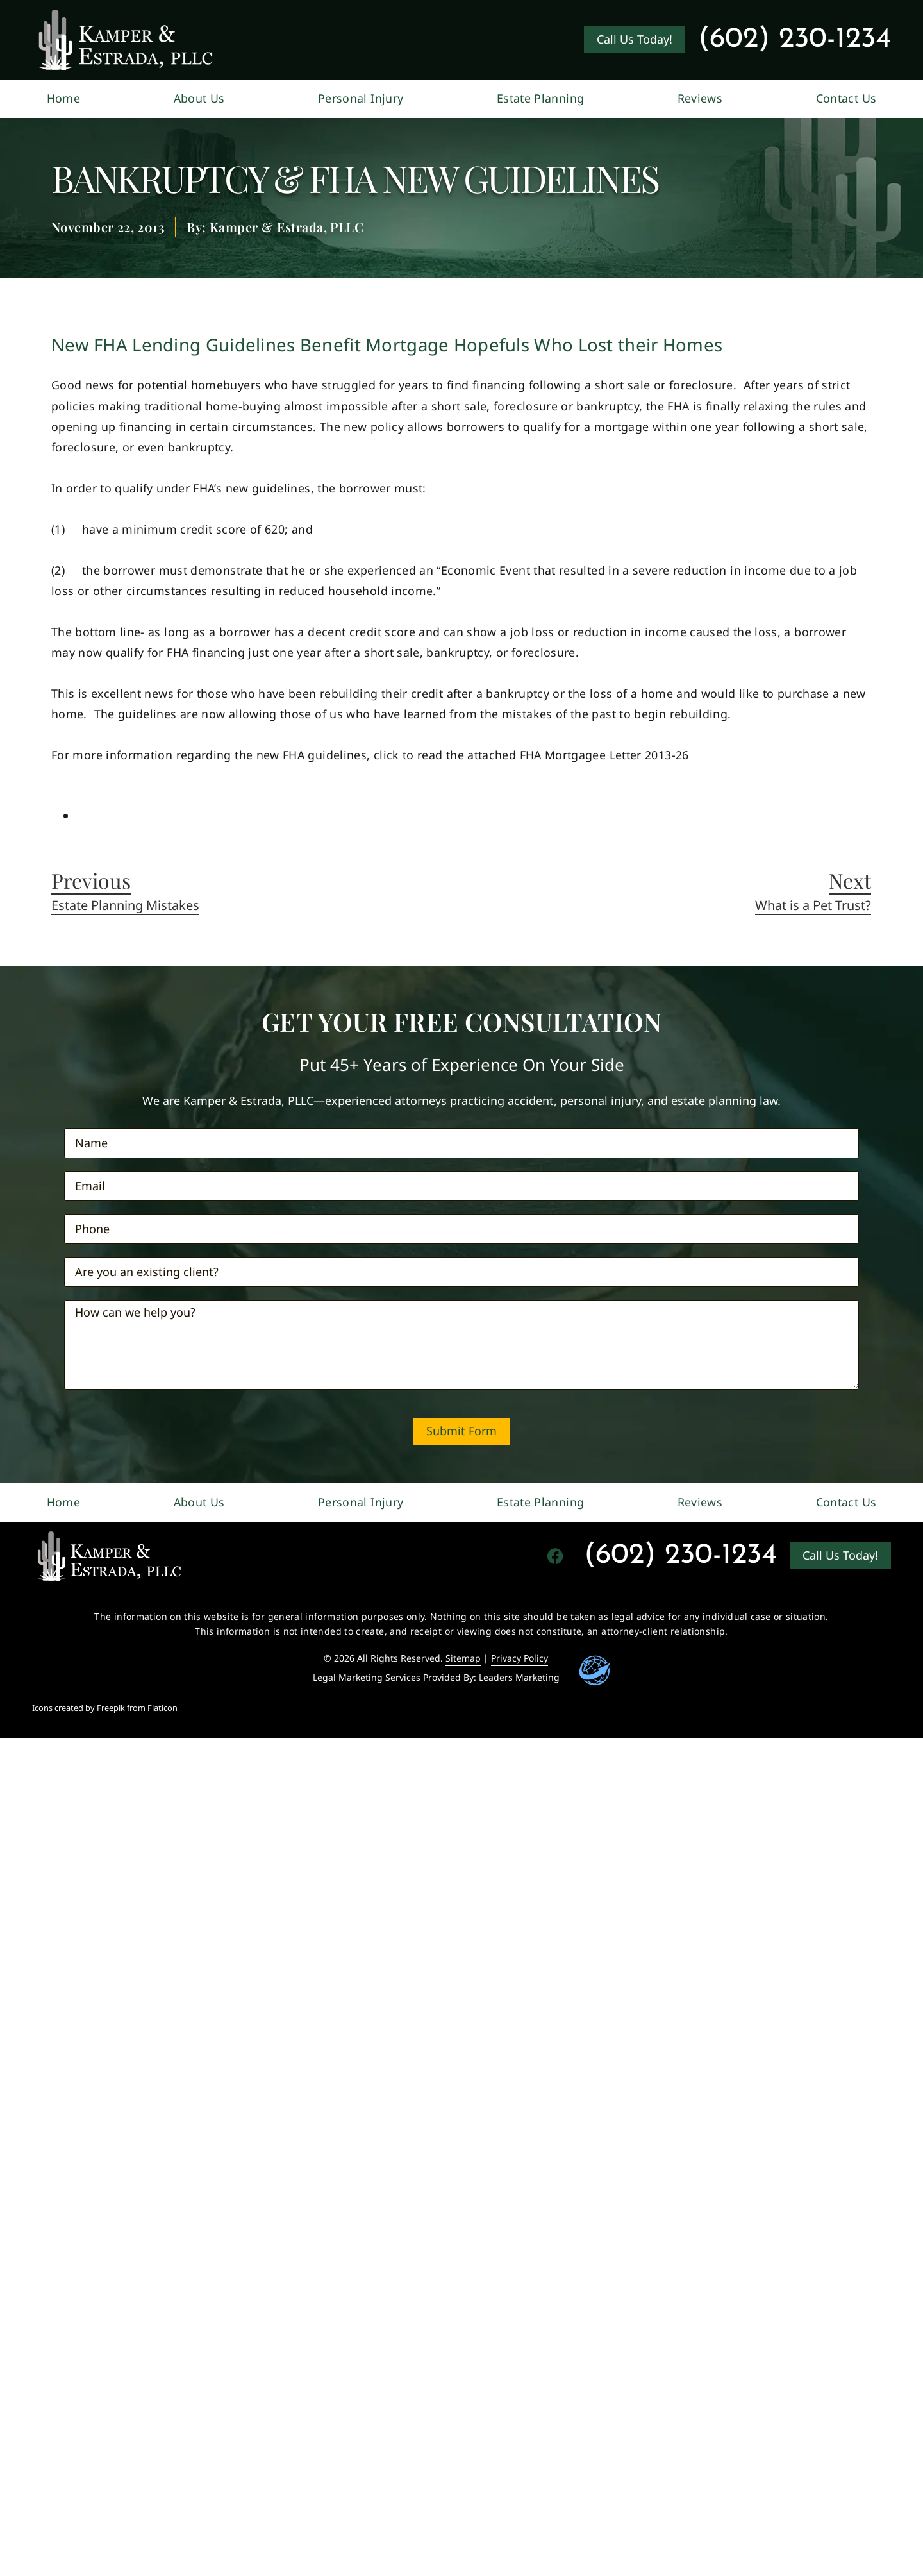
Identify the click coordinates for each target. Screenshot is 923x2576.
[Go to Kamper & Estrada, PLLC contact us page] (634, 39)
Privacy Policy (519, 1658)
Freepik (111, 1708)
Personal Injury (360, 98)
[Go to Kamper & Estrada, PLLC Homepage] (125, 40)
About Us (199, 98)
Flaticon (162, 1708)
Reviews (700, 98)
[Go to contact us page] (840, 1555)
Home (63, 98)
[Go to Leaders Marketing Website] (595, 1670)
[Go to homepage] (109, 1556)
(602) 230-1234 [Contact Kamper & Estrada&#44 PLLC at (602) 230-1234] (794, 39)
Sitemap (463, 1658)
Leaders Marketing (519, 1677)
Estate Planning (540, 98)
